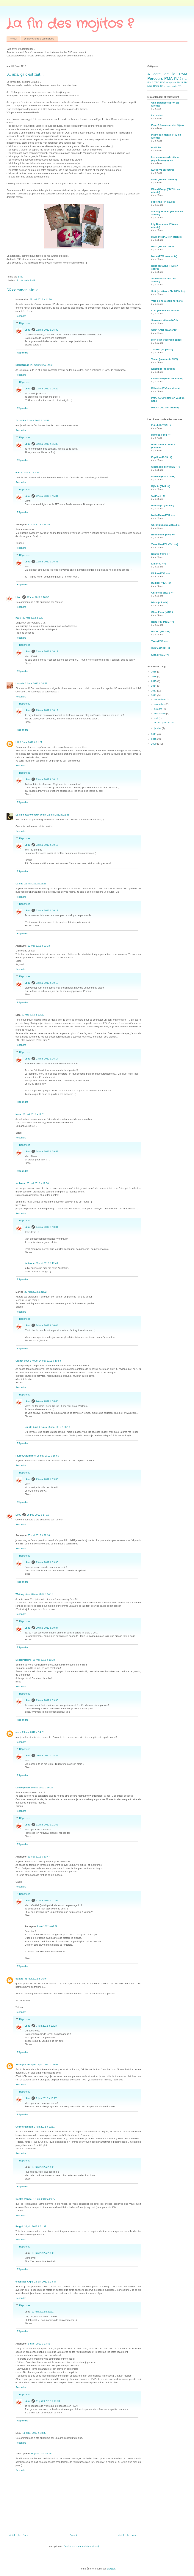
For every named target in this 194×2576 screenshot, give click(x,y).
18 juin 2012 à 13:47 (45, 2281)
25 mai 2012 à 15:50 (48, 1455)
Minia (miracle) (159, 602)
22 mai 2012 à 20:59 (36, 683)
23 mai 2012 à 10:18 (47, 982)
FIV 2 (177, 78)
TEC (156, 82)
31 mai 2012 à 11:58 (47, 1824)
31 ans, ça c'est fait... (164, 722)
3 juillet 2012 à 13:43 (39, 2343)
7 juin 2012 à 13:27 (46, 2098)
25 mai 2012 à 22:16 (39, 1535)
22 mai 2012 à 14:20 (40, 299)
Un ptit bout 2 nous (26, 1360)
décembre (159, 699)
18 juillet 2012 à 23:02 (42, 2453)
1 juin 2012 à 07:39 (47, 1926)
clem (18, 1732)
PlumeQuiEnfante (25, 1455)
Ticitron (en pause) (162, 349)
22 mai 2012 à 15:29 (47, 388)
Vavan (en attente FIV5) (164, 359)
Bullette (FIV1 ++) (161, 583)
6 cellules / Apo (24, 2281)
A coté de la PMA (26, 280)
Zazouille (20, 420)
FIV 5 (180, 82)
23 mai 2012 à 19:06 (37, 1183)
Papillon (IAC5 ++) (161, 457)
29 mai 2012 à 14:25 (33, 1732)
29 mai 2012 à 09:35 (47, 1479)
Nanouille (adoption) (163, 368)
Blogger (111, 2568)
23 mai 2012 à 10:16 (47, 844)
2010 (154, 739)
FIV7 (184, 78)
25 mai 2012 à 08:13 (59, 1427)
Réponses (24, 323)
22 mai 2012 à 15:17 (32, 472)
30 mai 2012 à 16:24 (42, 1787)
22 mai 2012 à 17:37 (34, 617)
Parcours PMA (160, 78)
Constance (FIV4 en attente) (167, 378)
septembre (160, 713)
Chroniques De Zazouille (165, 525)
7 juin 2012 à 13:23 (46, 2025)
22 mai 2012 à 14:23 (41, 365)
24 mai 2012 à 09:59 (47, 1151)
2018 (154, 671)
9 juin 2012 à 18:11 (44, 2126)
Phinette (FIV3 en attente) (165, 388)
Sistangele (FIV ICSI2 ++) (165, 466)
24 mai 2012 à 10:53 (50, 1360)
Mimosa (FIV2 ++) (161, 434)
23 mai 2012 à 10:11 (47, 651)
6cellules (156, 147)
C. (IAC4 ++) (158, 495)
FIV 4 (180, 86)
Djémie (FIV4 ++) (160, 486)
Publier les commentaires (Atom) (81, 2546)
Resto (156, 86)
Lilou (27, 329)
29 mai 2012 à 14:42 (47, 1755)
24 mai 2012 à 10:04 (47, 1325)
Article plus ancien (128, 2535)
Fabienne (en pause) (163, 201)
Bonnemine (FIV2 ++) (163, 534)
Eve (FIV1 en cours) (162, 169)
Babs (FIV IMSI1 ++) (162, 621)
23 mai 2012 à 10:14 (47, 779)
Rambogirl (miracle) (162, 505)
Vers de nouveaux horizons (167, 300)
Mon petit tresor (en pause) (166, 339)
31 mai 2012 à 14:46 (35, 1978)
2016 (154, 676)
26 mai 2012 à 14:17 (42, 1594)
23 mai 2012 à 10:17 (47, 910)
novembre (159, 704)
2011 (154, 734)
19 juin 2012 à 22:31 (43, 2311)
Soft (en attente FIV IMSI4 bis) (168, 291)
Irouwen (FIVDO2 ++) (163, 476)
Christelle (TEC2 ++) (162, 592)
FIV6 (162, 82)
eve (17, 472)
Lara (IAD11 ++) (160, 654)
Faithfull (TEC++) (161, 425)
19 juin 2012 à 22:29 (43, 2167)
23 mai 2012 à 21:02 (35, 1291)
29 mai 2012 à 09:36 (47, 1562)
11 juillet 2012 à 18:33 (48, 2401)
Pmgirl (19, 2226)
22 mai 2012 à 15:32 (47, 329)
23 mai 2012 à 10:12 (47, 710)
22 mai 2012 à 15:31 (47, 496)
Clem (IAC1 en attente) (164, 330)
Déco (162, 86)
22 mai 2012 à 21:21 (31, 742)
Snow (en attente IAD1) (164, 320)
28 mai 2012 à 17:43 (47, 1263)
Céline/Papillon (24, 2126)
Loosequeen (22, 1787)
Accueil (13, 38)
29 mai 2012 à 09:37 (47, 1627)
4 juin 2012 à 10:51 (47, 2064)
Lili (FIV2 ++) (158, 563)
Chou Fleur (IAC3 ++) (163, 612)
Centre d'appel (23, 2199)
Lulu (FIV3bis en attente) (165, 310)
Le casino (156, 115)
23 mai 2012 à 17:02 (34, 1114)
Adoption (171, 82)
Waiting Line (22, 1594)
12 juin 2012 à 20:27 (44, 2199)
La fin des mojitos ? (70, 24)
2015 (154, 681)
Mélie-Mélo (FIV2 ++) (163, 515)
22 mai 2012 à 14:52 (38, 420)
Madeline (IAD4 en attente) (166, 236)
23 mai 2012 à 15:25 (33, 1014)
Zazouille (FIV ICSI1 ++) (164, 544)
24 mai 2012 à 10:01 (47, 1227)
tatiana (19, 1978)
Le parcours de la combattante (39, 38)
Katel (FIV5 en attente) (164, 179)
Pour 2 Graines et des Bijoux (167, 125)
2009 (154, 743)
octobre (158, 709)
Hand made (171, 86)
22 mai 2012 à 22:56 (58, 814)
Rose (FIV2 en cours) (163, 246)
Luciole (19, 683)
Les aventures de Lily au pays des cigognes (165, 158)
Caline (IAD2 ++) (160, 648)
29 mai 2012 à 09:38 (47, 1700)
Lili (17, 742)
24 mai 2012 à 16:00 (47, 1401)
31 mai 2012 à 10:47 (39, 1856)
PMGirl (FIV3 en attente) (165, 407)
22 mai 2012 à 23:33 (39, 945)
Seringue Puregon (25, 2064)
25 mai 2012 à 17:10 (38, 1514)
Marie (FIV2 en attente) (164, 256)
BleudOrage (22, 365)
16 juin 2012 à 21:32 (35, 2226)
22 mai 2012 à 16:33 (47, 561)
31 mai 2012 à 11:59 (47, 1900)
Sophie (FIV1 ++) (160, 554)
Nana (18, 1114)
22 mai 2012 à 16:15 (39, 524)
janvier (158, 728)
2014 (154, 685)
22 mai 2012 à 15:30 (47, 443)
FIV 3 (150, 82)
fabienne (20, 1183)
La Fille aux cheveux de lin (30, 814)
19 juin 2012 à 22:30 (43, 2253)
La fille (19, 883)
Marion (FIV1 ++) (160, 631)
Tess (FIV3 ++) (159, 641)
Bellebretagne (23, 1659)
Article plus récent (19, 2535)
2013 (154, 690)
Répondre (20, 316)
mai (156, 718)
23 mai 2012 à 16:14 (47, 1058)
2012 (154, 695)
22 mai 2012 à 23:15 (35, 883)
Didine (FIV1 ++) (160, 573)
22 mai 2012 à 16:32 (38, 597)
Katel (18, 617)
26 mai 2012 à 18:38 (44, 1659)
